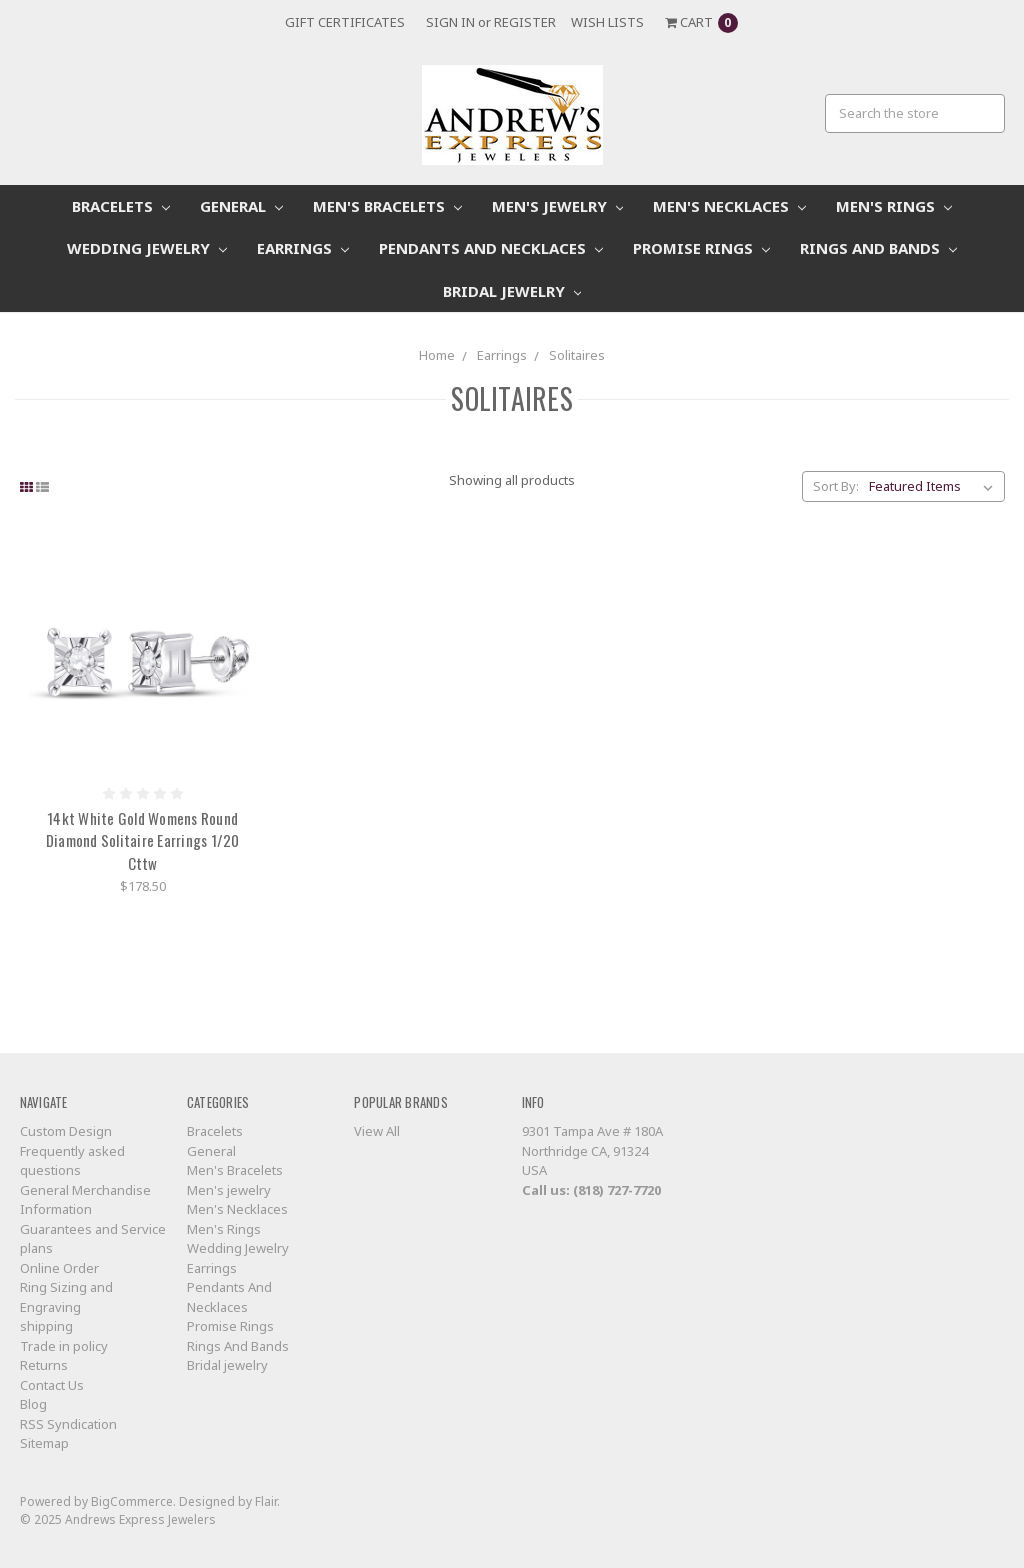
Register (525, 22)
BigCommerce (132, 1501)
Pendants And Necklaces (491, 248)
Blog (33, 1404)
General (241, 206)
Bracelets (121, 206)
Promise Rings (701, 248)
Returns (44, 1365)
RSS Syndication (68, 1424)
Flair (266, 1501)
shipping (46, 1326)
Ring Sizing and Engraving (66, 1297)
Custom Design (66, 1131)
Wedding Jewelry (147, 248)
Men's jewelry (558, 206)
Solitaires (577, 355)
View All (377, 1131)
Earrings (303, 248)
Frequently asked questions (72, 1161)
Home (437, 355)
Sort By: (836, 486)
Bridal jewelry (512, 291)
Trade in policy (64, 1346)
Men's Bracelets (387, 206)
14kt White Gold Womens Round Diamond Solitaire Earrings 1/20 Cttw (143, 840)
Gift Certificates (345, 22)
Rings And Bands (878, 248)
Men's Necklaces (729, 206)
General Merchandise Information (85, 1200)
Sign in (450, 22)
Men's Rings (894, 206)
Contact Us (52, 1385)
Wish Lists (607, 22)
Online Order (59, 1268)
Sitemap (44, 1443)
